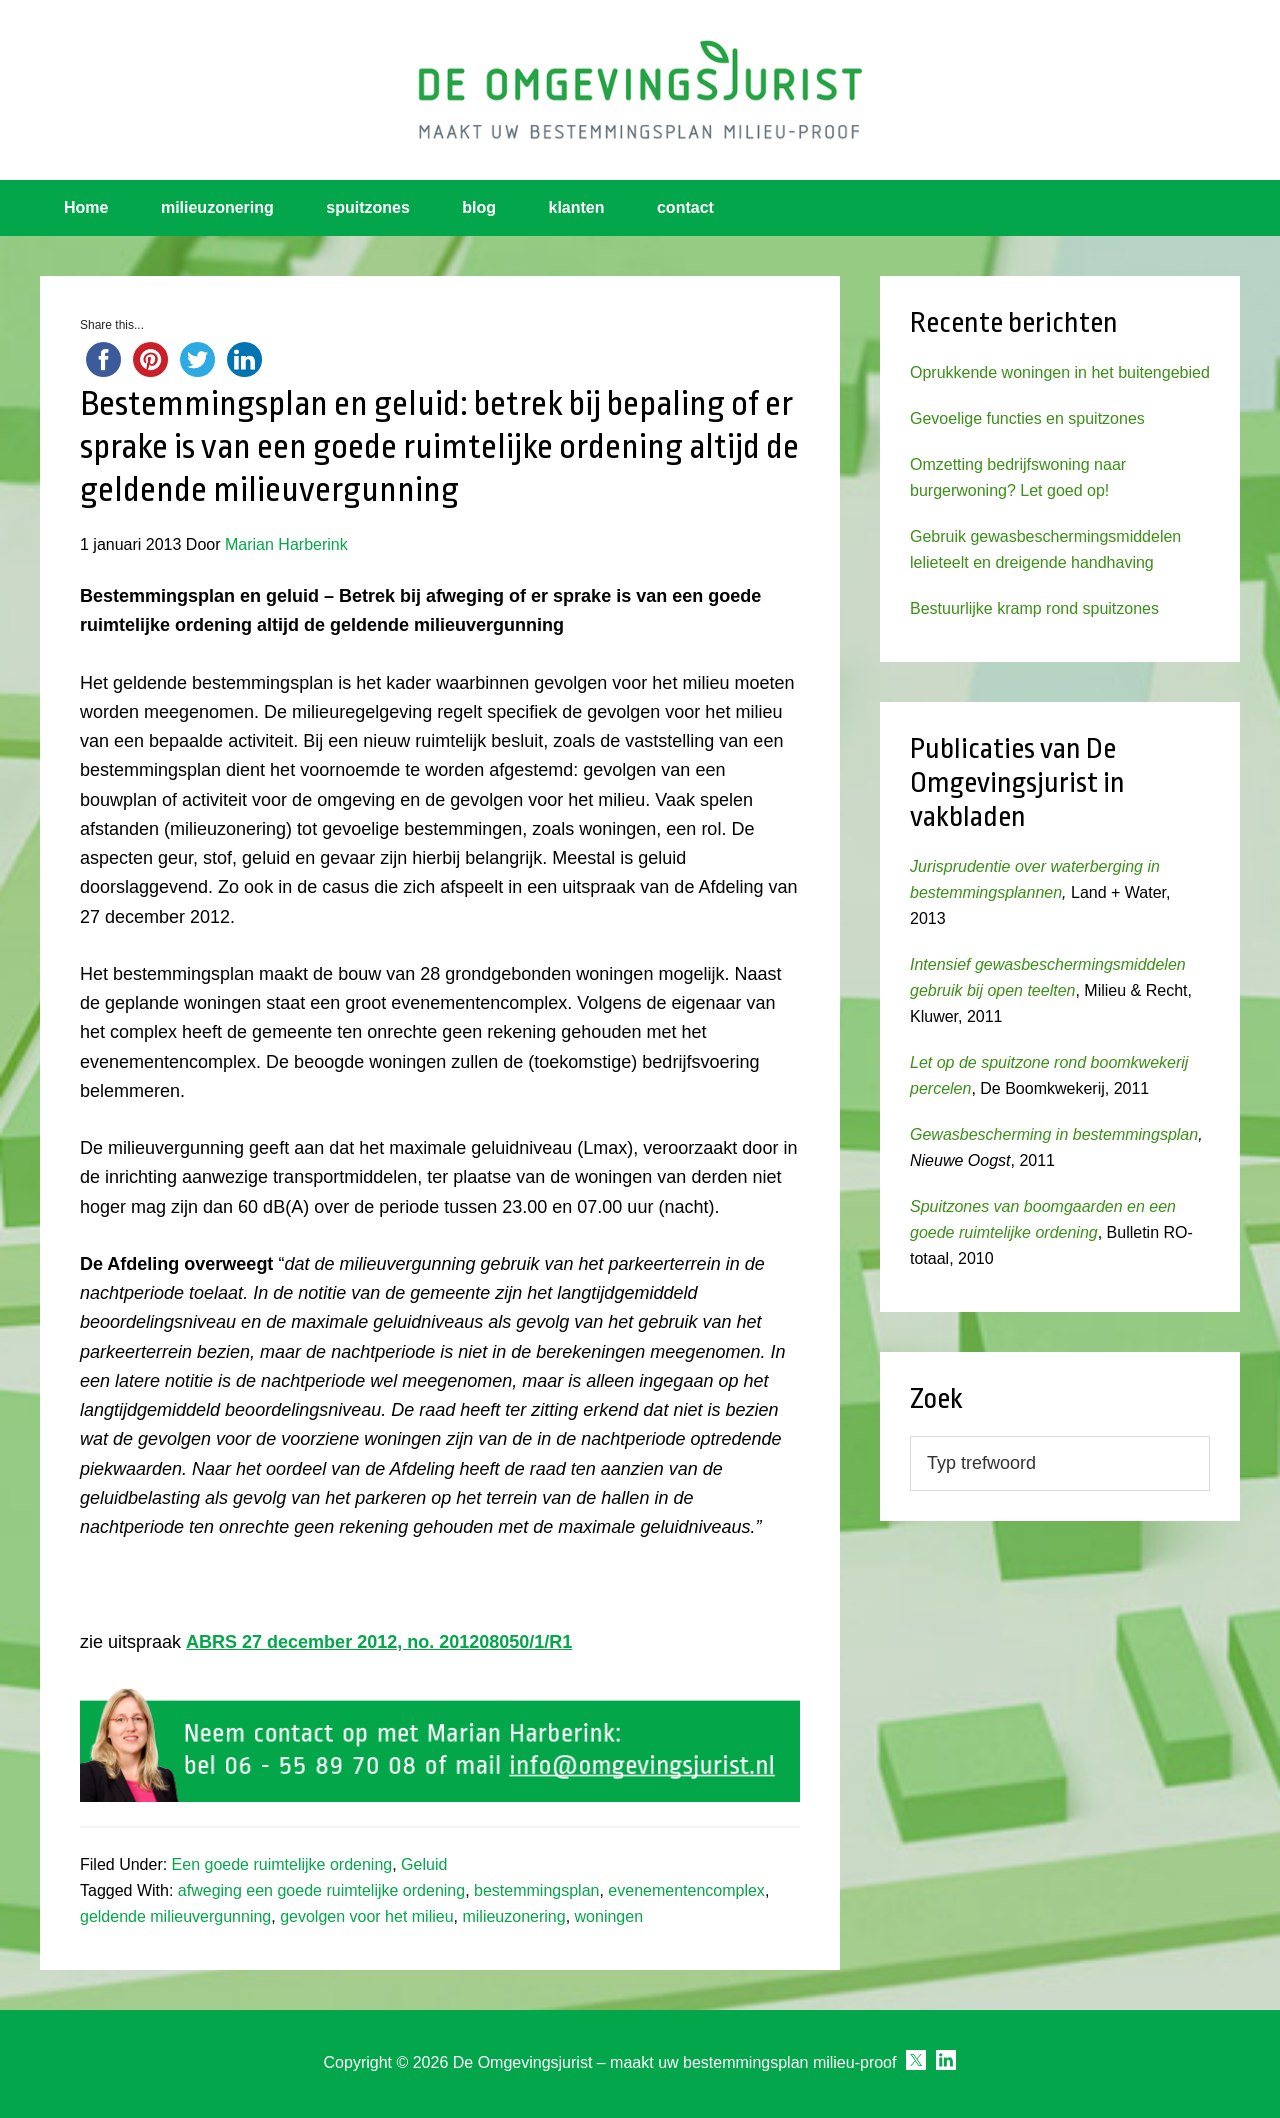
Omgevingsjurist (640, 90)
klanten (577, 207)
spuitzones (368, 207)
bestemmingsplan (536, 1890)
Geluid (424, 1864)
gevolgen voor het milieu (366, 1916)
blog (479, 207)
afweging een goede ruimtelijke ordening (321, 1890)
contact (685, 207)
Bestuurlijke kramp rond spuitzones (1034, 608)
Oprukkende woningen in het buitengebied (1060, 372)
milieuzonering (217, 207)
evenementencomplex (686, 1890)
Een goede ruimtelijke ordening (282, 1864)
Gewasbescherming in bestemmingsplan (1054, 1134)
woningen (609, 1916)
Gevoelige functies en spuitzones (1027, 418)
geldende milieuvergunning (175, 1916)
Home (86, 207)
